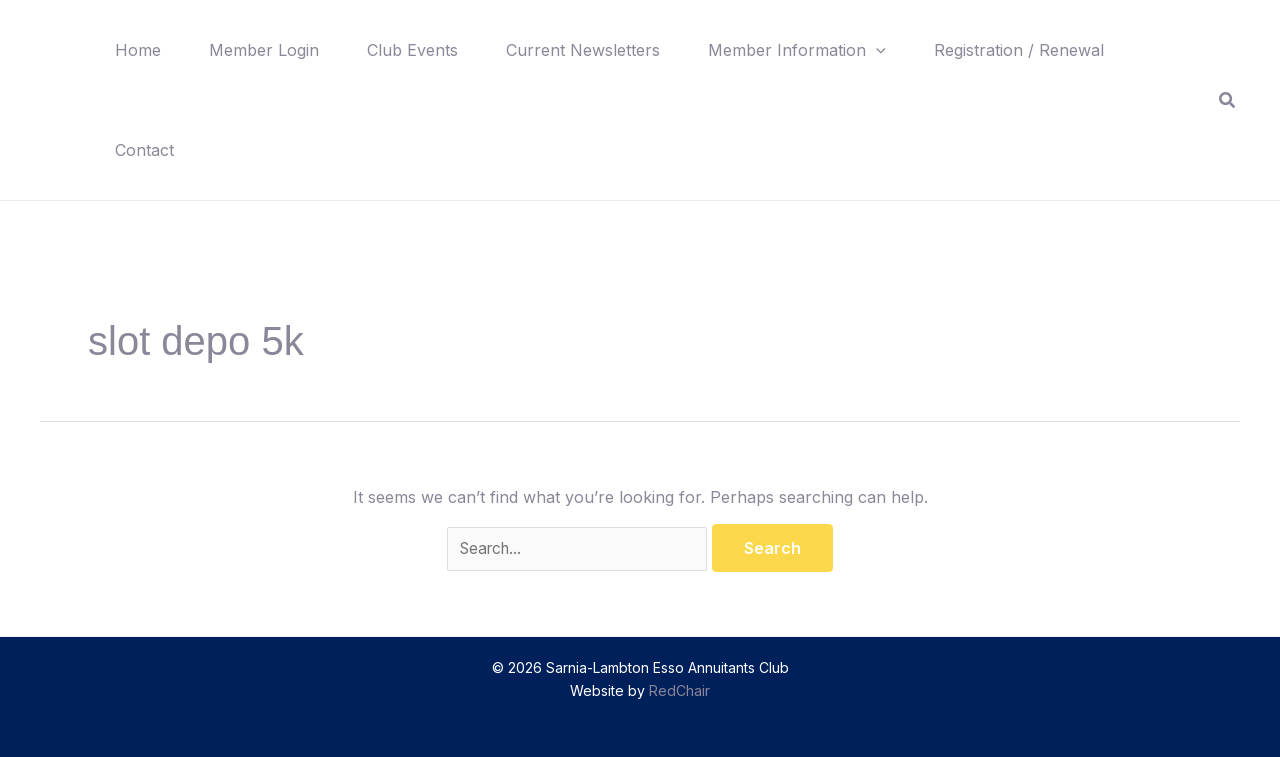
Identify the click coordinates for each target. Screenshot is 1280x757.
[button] (876, 50)
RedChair (679, 690)
